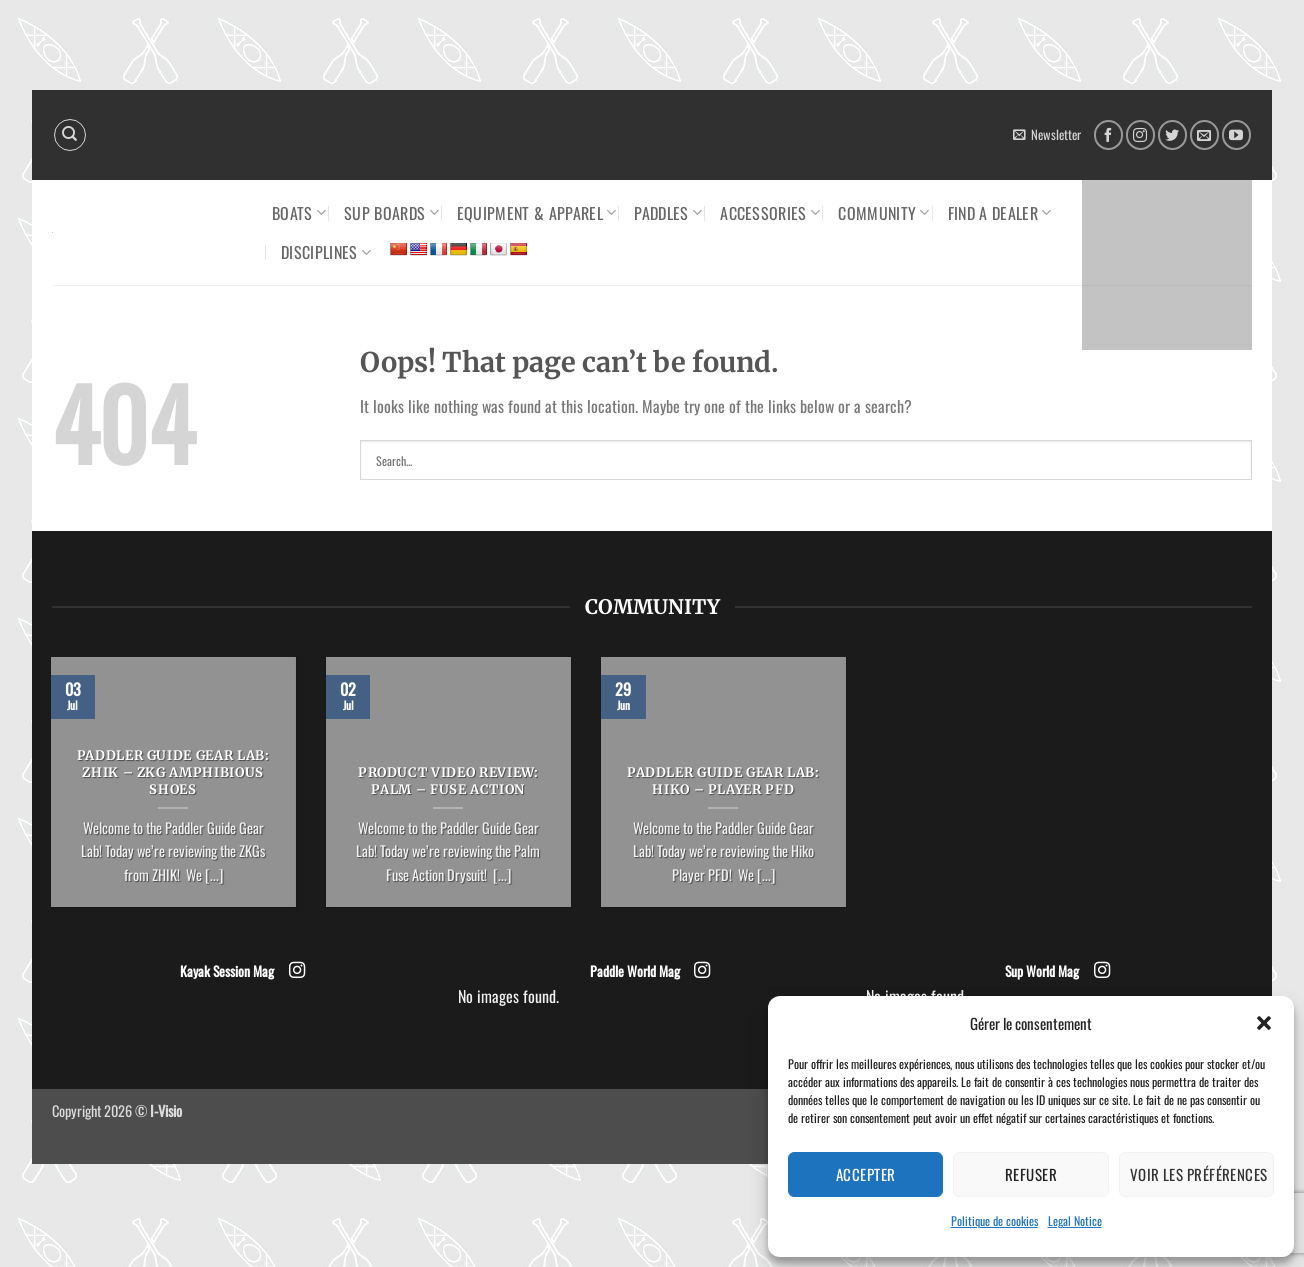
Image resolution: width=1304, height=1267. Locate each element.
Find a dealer (1000, 213)
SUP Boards (391, 213)
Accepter (866, 1174)
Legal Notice (1075, 1220)
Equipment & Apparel (537, 213)
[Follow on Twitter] (1172, 134)
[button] (1264, 1023)
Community (883, 213)
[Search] (70, 135)
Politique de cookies (994, 1220)
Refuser (1031, 1174)
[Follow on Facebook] (1108, 134)
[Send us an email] (1204, 134)
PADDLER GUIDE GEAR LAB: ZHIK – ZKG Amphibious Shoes (173, 773)
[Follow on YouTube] (1236, 134)
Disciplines (326, 252)
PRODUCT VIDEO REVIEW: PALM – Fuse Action (448, 781)
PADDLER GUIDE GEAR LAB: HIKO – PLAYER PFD (723, 781)
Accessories (770, 213)
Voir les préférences (1199, 1174)
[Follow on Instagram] (1140, 134)
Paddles (668, 213)
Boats (299, 213)
